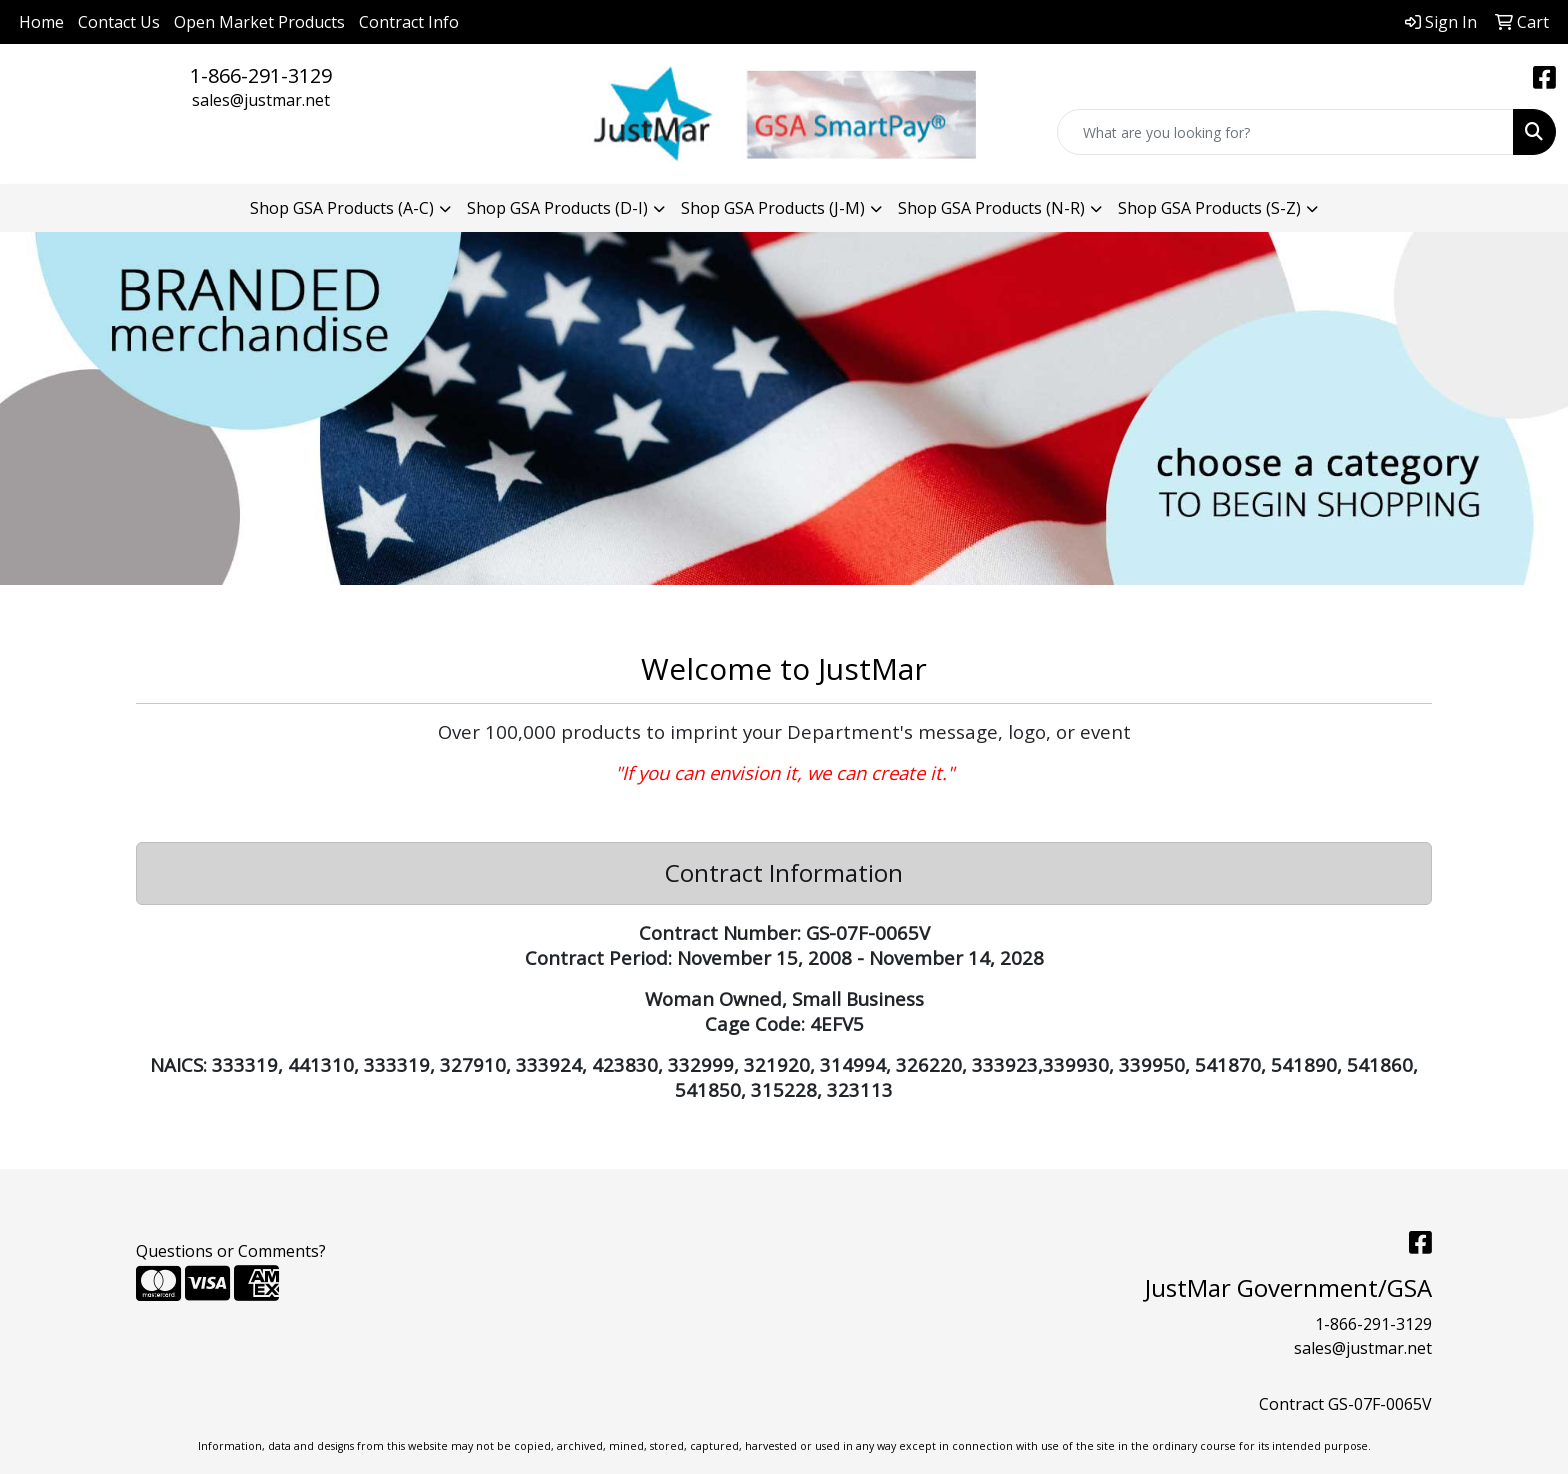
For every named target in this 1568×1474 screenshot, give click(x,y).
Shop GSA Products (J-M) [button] (773, 208)
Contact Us (119, 22)
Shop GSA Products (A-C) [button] (342, 208)
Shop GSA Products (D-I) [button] (557, 208)
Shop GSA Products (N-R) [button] (991, 208)
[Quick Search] (1285, 132)
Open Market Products (259, 22)
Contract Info (409, 22)
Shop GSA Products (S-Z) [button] (1209, 208)
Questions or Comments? (231, 1251)
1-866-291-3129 (261, 75)
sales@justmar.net (261, 100)
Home (41, 22)
